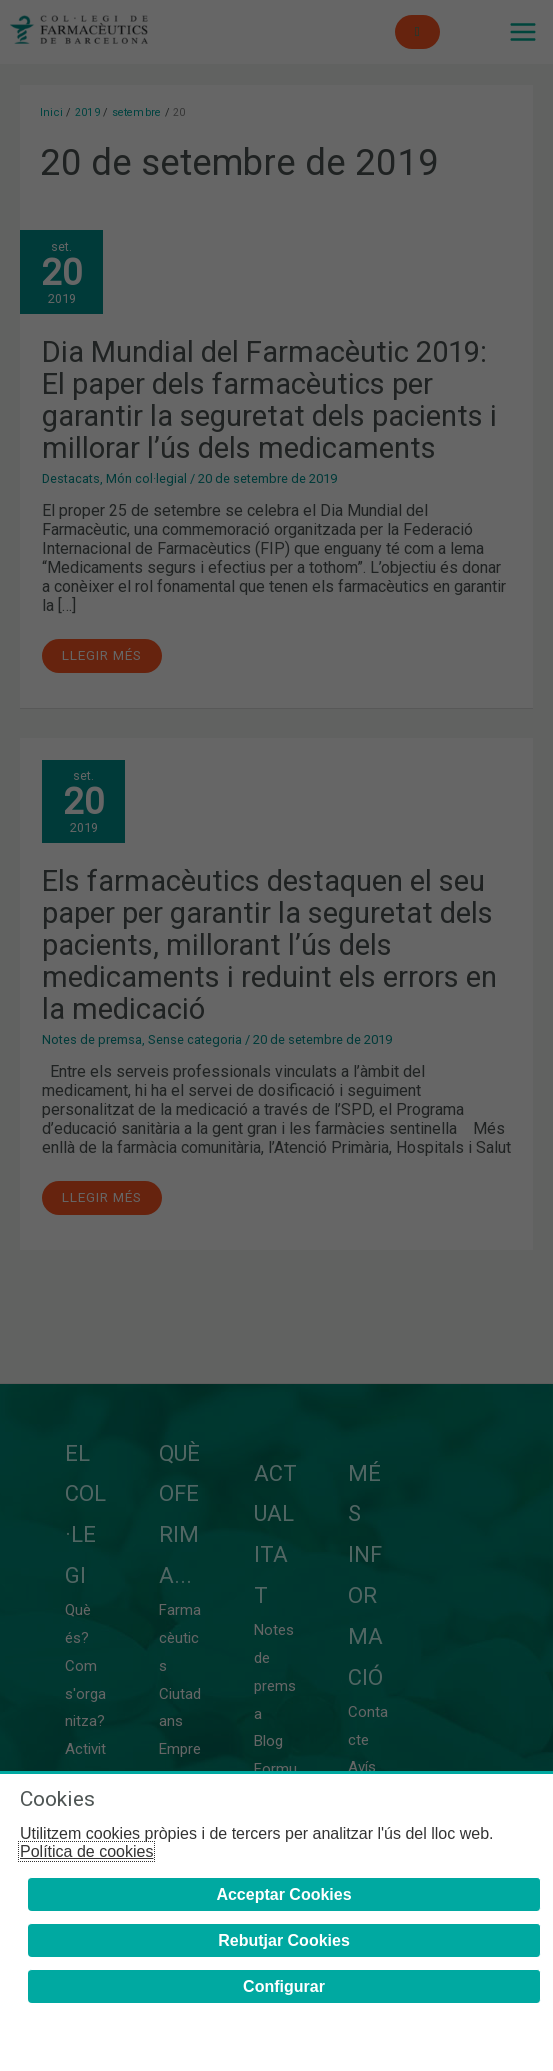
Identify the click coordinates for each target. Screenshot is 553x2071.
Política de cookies (86, 1851)
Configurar (284, 1986)
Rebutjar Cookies (284, 1940)
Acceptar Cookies (283, 1894)
